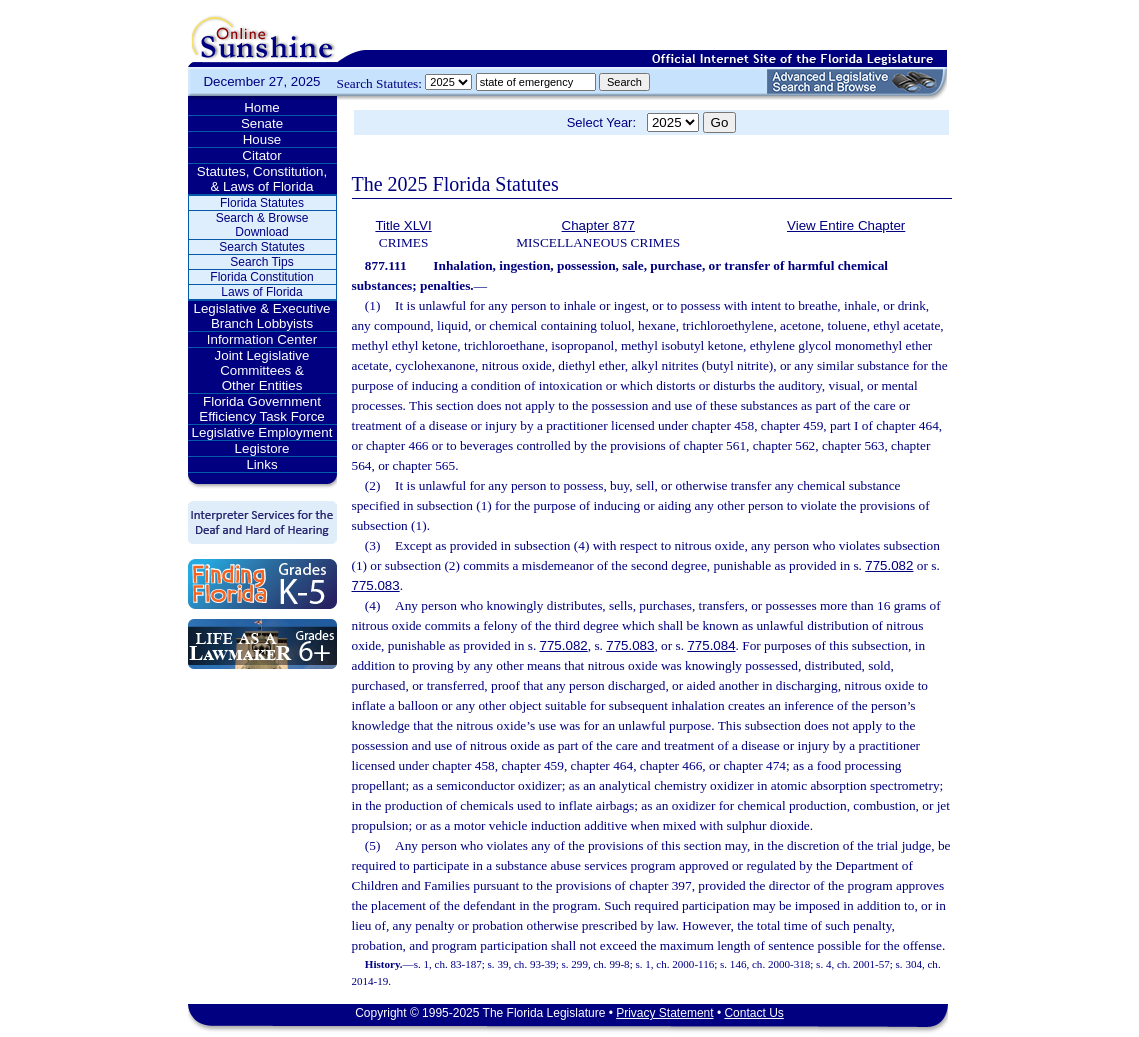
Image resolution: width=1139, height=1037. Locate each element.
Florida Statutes (262, 203)
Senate (262, 123)
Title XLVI (403, 225)
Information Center (262, 339)
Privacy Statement (664, 1013)
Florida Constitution (261, 277)
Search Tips (261, 262)
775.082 (889, 565)
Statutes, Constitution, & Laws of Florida (262, 179)
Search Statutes (261, 247)
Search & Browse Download (262, 225)
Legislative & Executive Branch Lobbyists (261, 316)
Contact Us (753, 1013)
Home (262, 107)
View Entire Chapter (846, 225)
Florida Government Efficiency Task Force (261, 409)
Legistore (262, 448)
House (262, 139)
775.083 (376, 585)
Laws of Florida (261, 292)
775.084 (711, 645)
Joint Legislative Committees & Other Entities (262, 370)
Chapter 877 (598, 225)
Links (261, 464)
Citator (261, 155)
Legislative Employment (262, 432)
